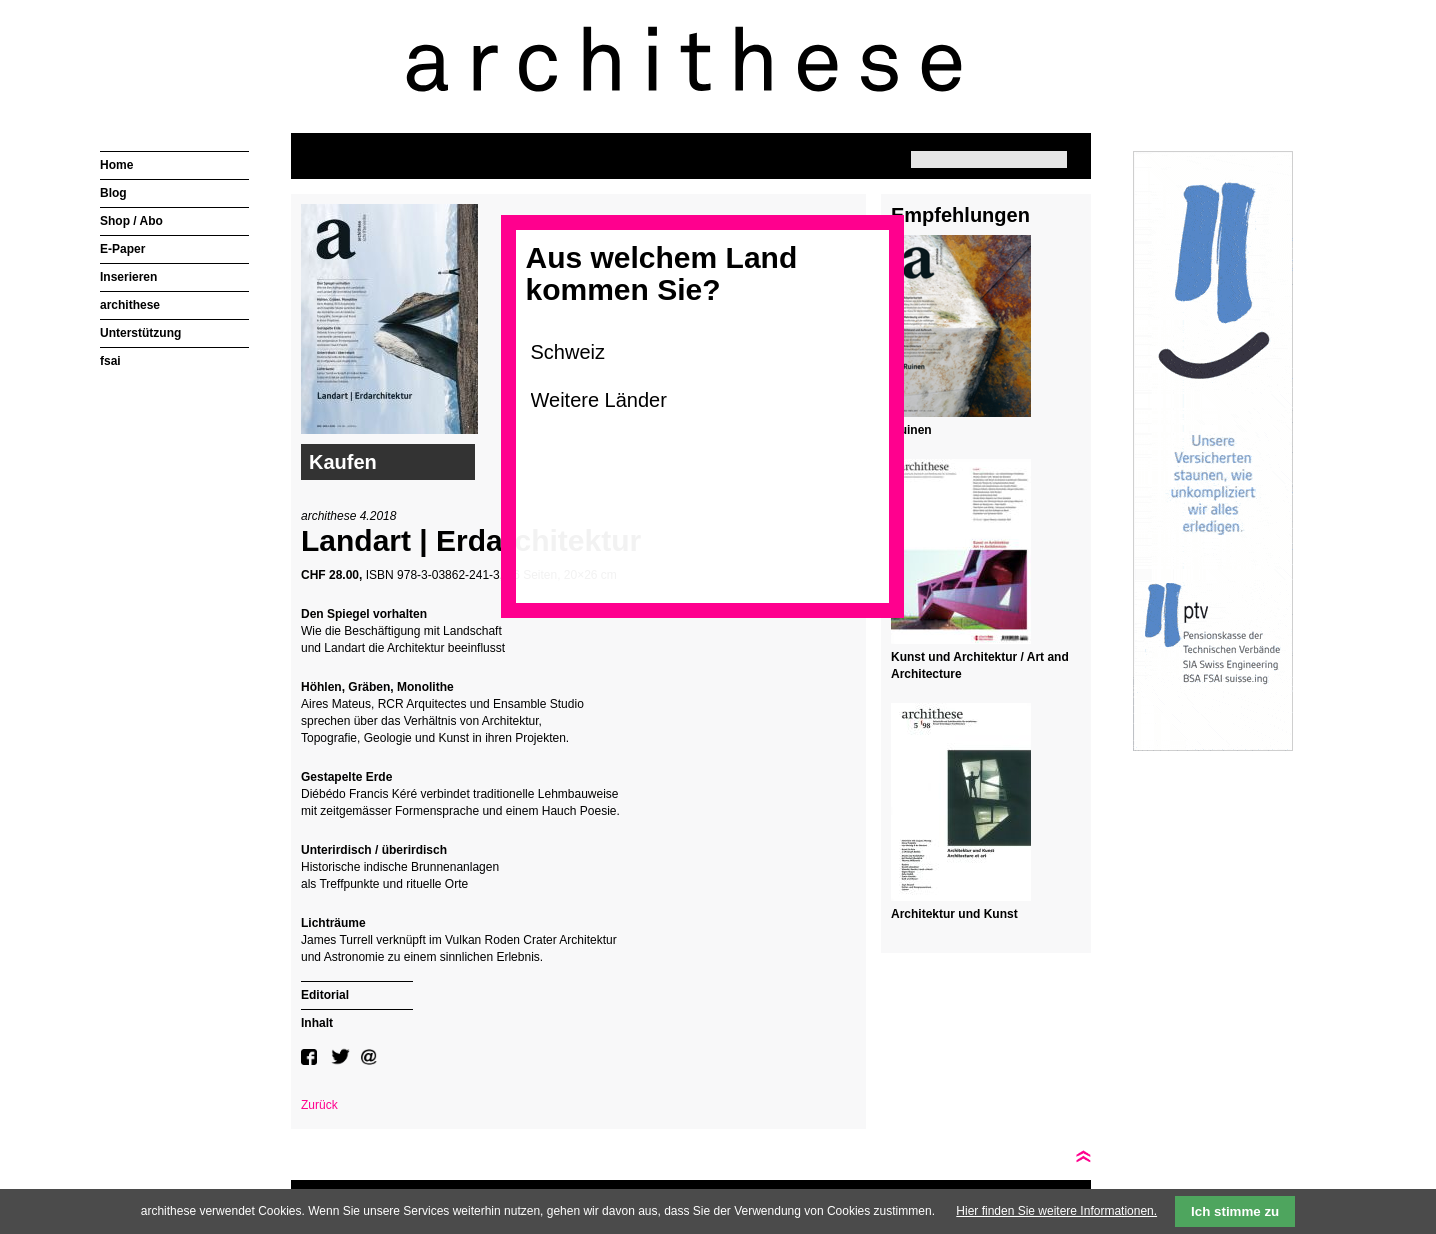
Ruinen (911, 430)
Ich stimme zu (1235, 1211)
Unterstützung (140, 333)
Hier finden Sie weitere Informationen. (1056, 1211)
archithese (130, 305)
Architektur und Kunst (954, 914)
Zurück (319, 1105)
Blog (113, 193)
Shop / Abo (131, 221)
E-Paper (122, 249)
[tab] (357, 992)
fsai (110, 361)
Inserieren (128, 277)
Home (116, 165)
